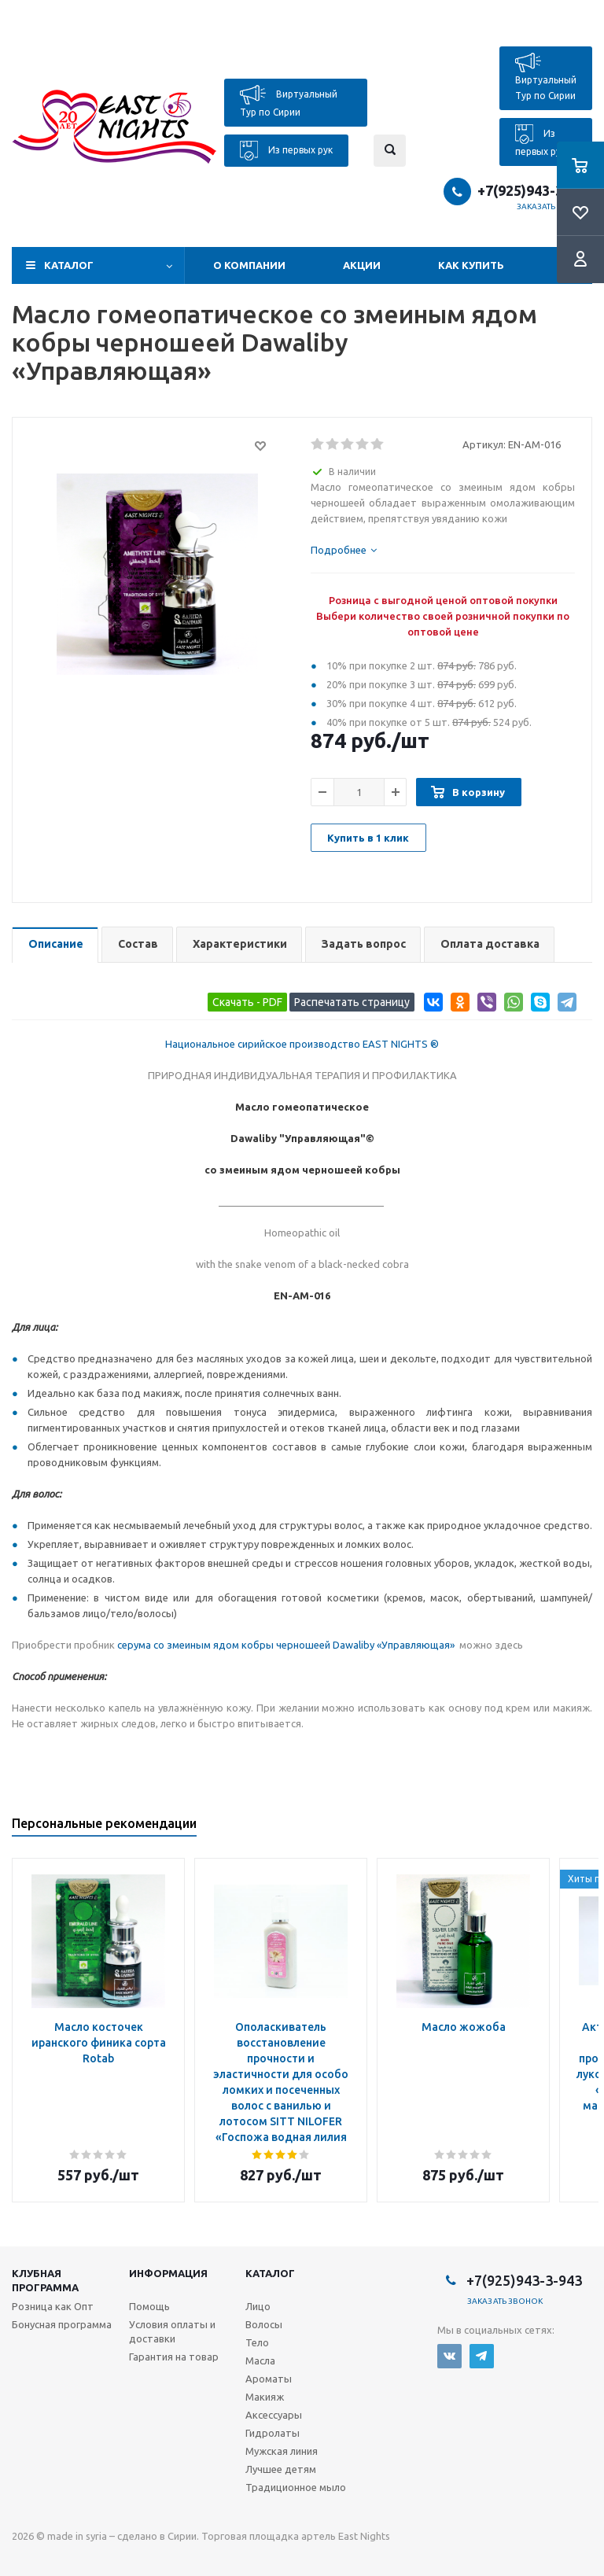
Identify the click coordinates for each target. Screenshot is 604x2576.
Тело (257, 2342)
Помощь (149, 2306)
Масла (260, 2360)
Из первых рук (286, 150)
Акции (362, 265)
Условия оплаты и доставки (172, 2331)
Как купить (471, 265)
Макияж (264, 2396)
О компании (249, 265)
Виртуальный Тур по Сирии (288, 101)
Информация (168, 2273)
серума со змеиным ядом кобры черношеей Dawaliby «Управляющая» (287, 1644)
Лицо (258, 2306)
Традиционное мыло (295, 2487)
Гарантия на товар (174, 2356)
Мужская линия (281, 2450)
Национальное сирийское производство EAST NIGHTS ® (302, 1043)
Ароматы (268, 2378)
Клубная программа (45, 2280)
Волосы (263, 2324)
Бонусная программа (62, 2324)
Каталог (69, 265)
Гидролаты (272, 2432)
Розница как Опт (53, 2306)
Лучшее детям (280, 2469)
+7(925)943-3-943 (534, 190)
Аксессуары (273, 2414)
